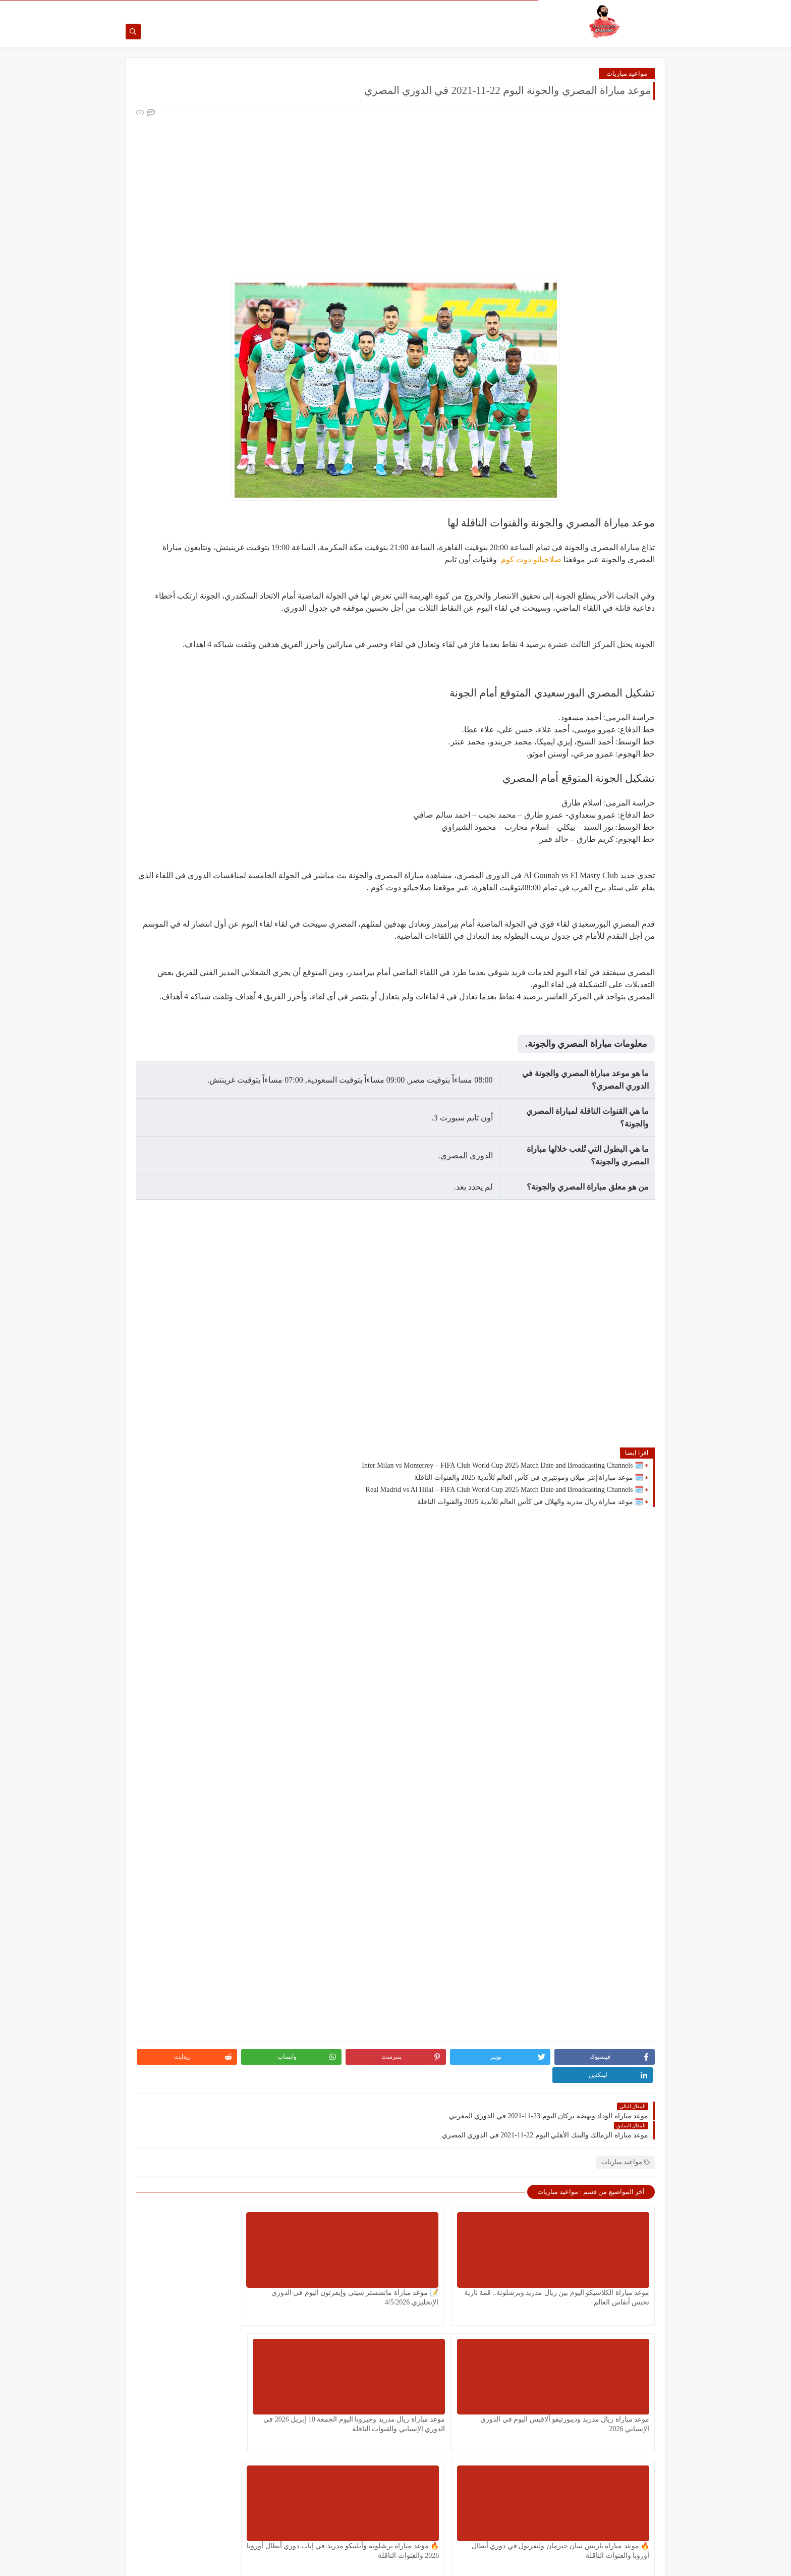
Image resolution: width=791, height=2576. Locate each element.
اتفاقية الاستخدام (407, 8)
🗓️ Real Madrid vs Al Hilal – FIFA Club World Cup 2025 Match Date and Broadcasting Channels (504, 1491)
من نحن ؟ (523, 8)
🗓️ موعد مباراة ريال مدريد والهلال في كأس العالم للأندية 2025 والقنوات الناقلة (530, 1503)
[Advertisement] (395, 190)
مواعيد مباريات (626, 75)
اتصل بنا (495, 8)
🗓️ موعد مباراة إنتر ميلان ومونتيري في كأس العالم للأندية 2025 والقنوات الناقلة (528, 1479)
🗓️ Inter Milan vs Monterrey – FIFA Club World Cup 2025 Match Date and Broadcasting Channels (502, 1467)
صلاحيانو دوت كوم (530, 561)
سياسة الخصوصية (456, 8)
